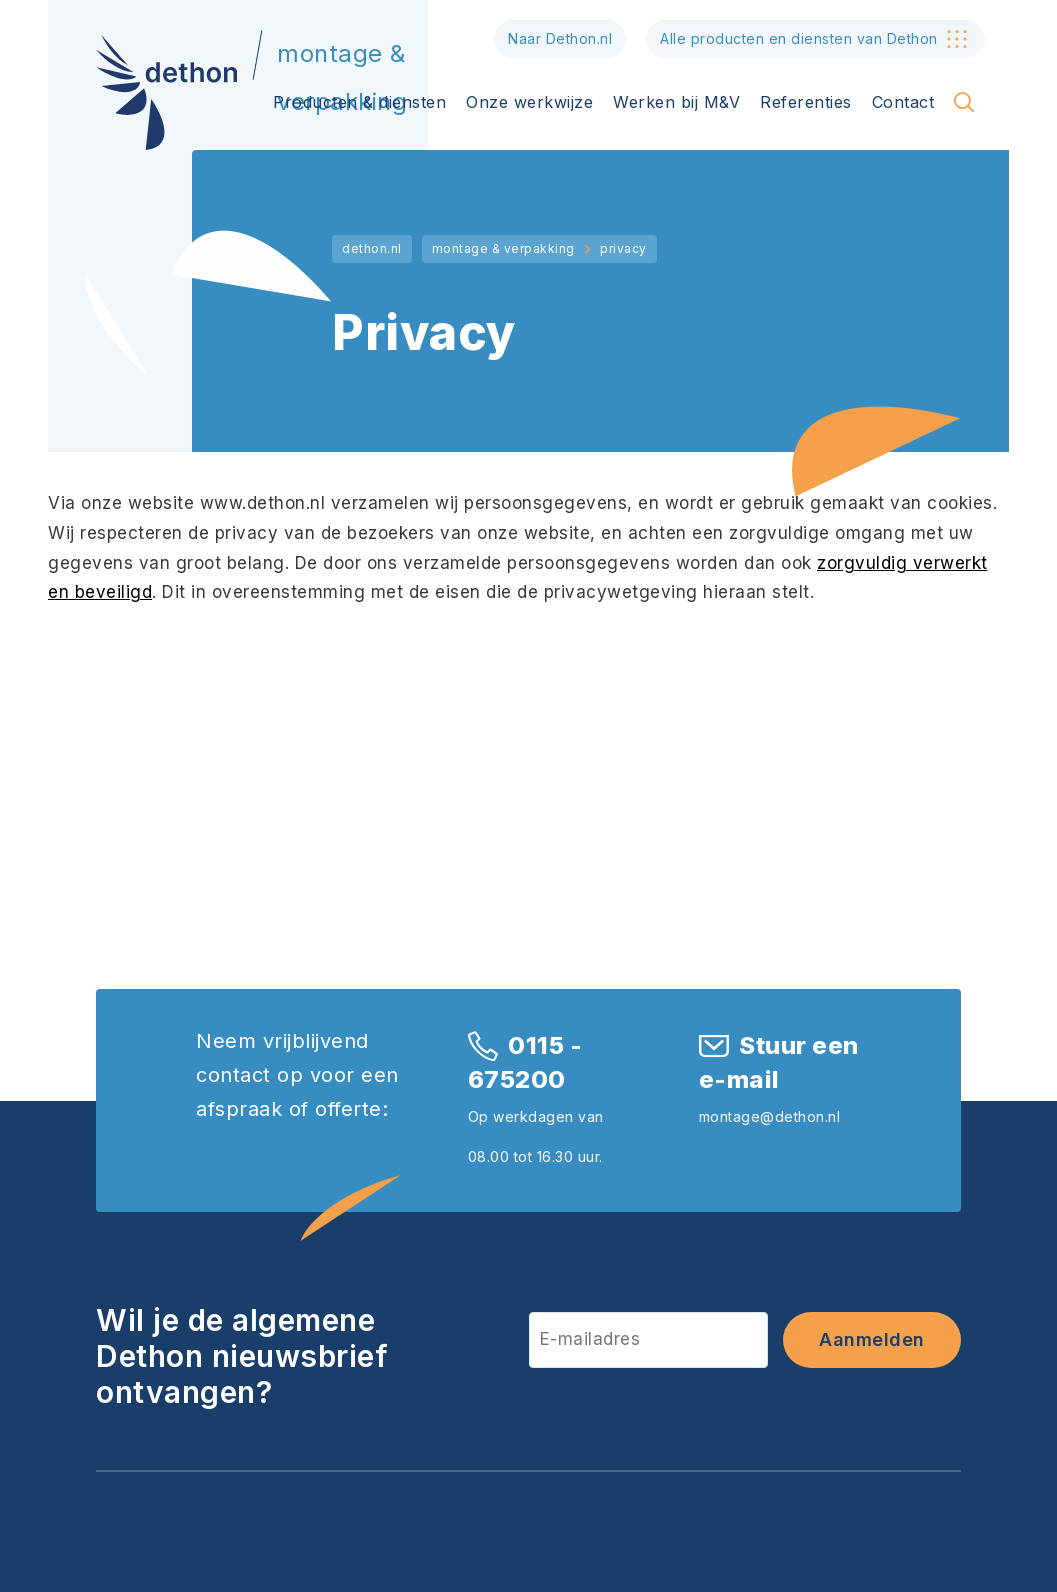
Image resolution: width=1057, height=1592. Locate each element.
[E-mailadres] (649, 1339)
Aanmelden (872, 1339)
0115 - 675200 (525, 1062)
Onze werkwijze (529, 102)
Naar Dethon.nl (560, 38)
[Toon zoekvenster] (964, 102)
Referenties (806, 102)
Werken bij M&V (676, 102)
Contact (903, 102)
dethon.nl (372, 248)
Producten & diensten (359, 102)
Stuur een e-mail (779, 1062)
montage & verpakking (503, 248)
